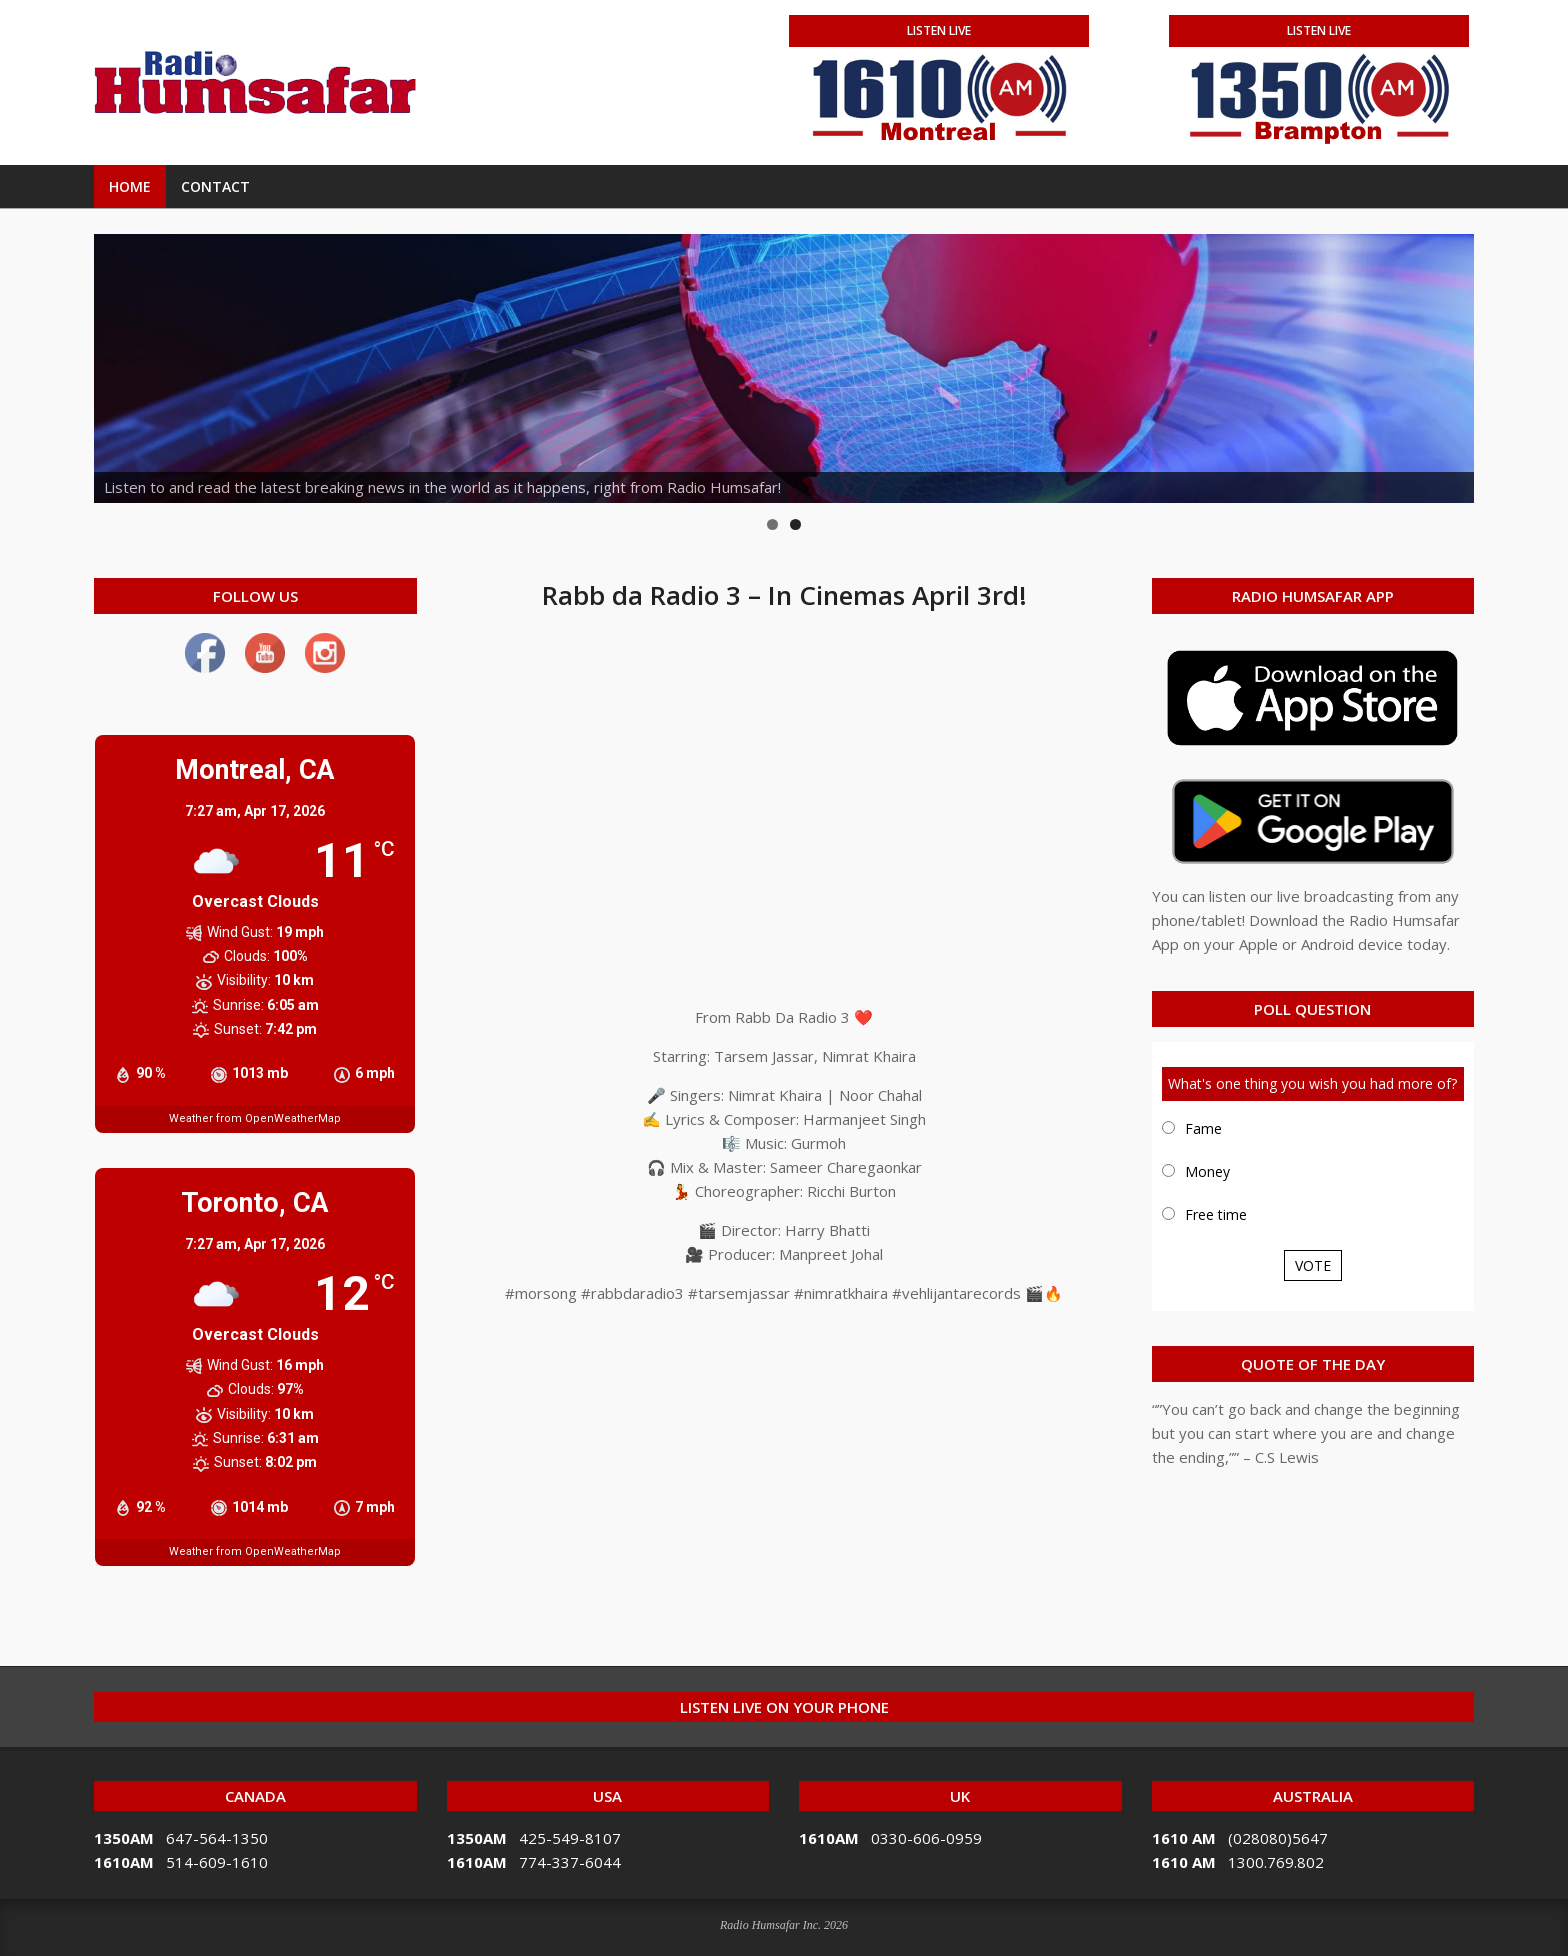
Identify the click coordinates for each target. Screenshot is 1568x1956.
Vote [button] (1313, 1265)
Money (1207, 1171)
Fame (1203, 1128)
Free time (1216, 1214)
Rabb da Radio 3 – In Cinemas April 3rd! (784, 595)
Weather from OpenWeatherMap (255, 1118)
